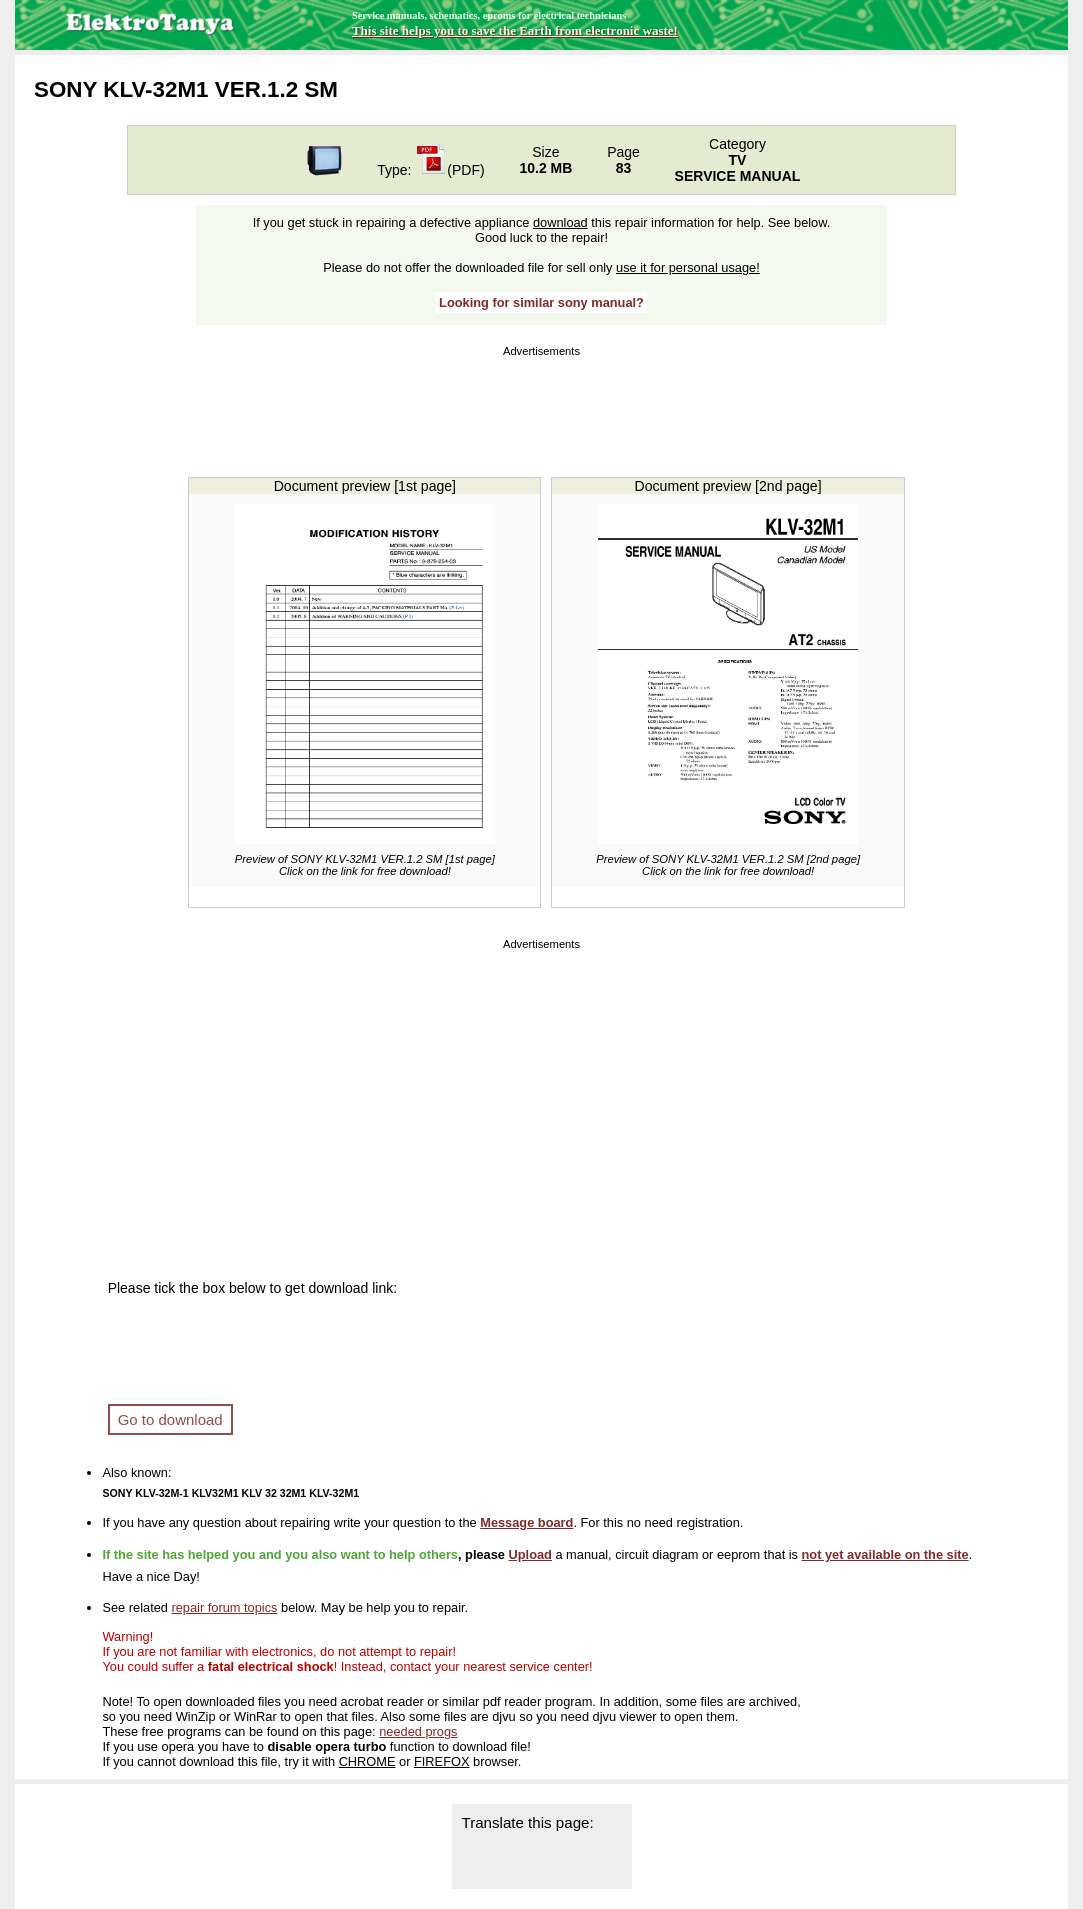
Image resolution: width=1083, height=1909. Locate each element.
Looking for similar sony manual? (541, 302)
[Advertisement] (542, 407)
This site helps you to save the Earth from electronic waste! (515, 30)
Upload (530, 1554)
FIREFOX (441, 1761)
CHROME (367, 1761)
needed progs (418, 1731)
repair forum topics (224, 1607)
